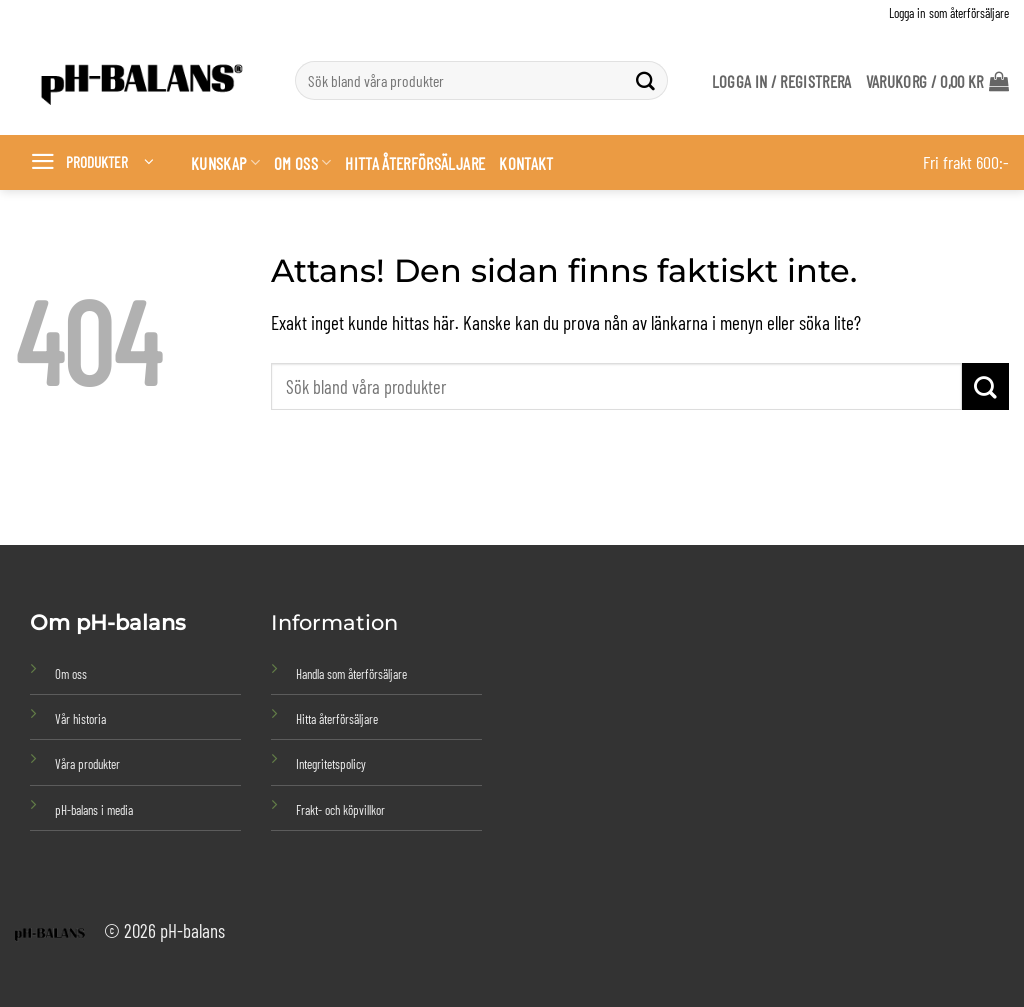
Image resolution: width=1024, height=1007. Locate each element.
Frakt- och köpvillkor (340, 810)
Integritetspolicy (331, 764)
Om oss (303, 163)
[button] (937, 81)
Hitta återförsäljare (415, 163)
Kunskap (225, 163)
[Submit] (646, 81)
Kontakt (526, 163)
